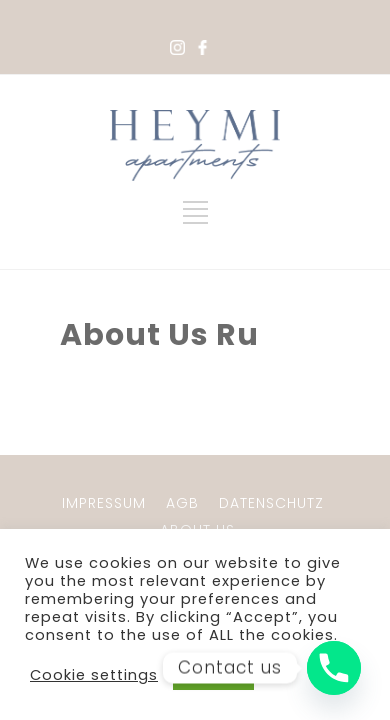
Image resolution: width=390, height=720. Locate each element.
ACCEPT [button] (213, 674)
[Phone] (334, 668)
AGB (182, 503)
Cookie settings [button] (94, 675)
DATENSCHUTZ (271, 503)
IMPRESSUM (104, 503)
